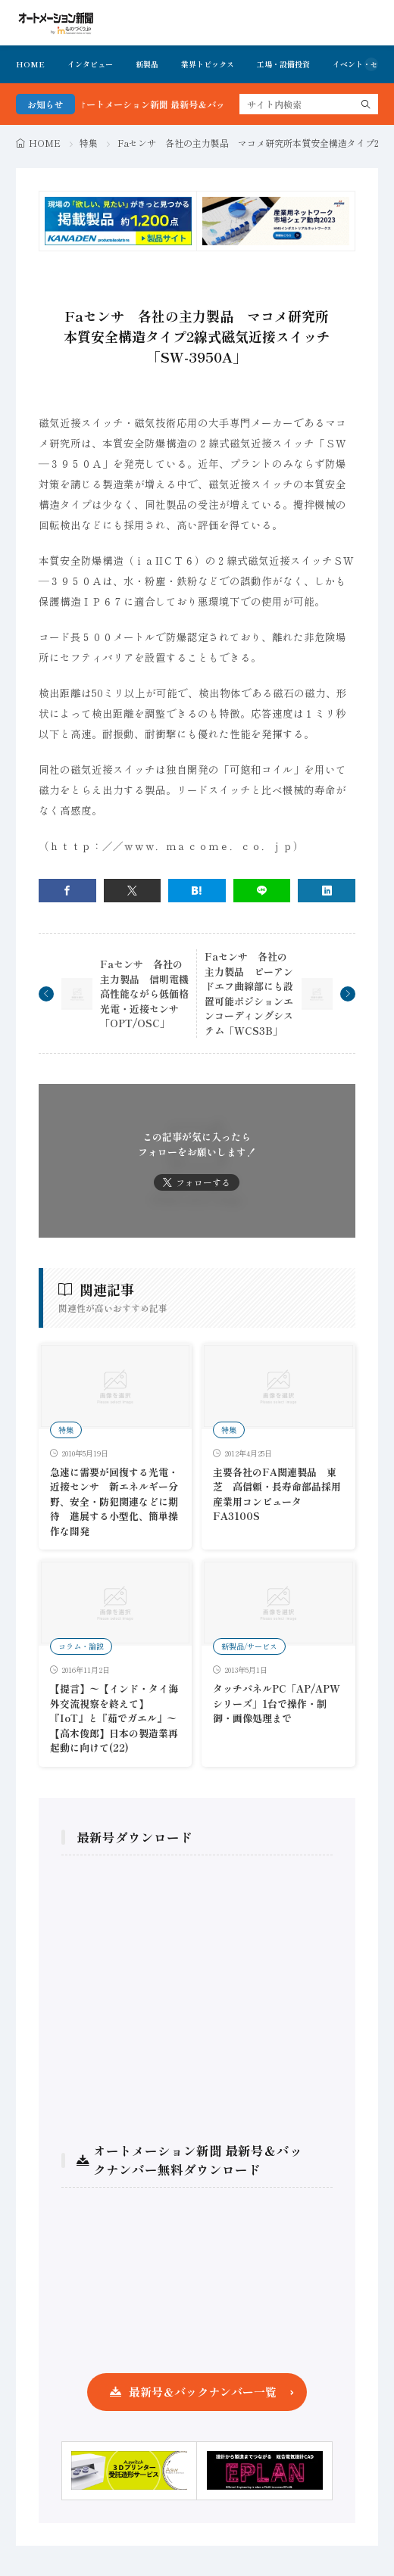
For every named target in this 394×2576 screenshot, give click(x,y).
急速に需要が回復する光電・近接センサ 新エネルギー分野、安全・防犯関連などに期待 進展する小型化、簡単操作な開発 (114, 1501)
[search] (366, 104)
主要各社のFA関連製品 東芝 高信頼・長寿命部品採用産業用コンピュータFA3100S (277, 1494)
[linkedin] (326, 890)
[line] (262, 890)
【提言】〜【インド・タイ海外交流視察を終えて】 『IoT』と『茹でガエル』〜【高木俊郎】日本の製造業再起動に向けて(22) (114, 1718)
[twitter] (132, 890)
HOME (30, 64)
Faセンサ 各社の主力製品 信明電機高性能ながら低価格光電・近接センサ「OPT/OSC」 (144, 993)
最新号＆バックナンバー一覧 (203, 2392)
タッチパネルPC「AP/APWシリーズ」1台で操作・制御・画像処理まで (276, 1703)
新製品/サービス (249, 1646)
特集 (89, 142)
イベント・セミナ (363, 64)
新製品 (147, 64)
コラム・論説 (81, 1646)
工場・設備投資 (283, 64)
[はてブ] (197, 890)
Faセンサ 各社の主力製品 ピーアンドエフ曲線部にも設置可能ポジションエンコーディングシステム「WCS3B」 (249, 993)
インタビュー (90, 64)
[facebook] (67, 890)
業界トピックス (207, 64)
